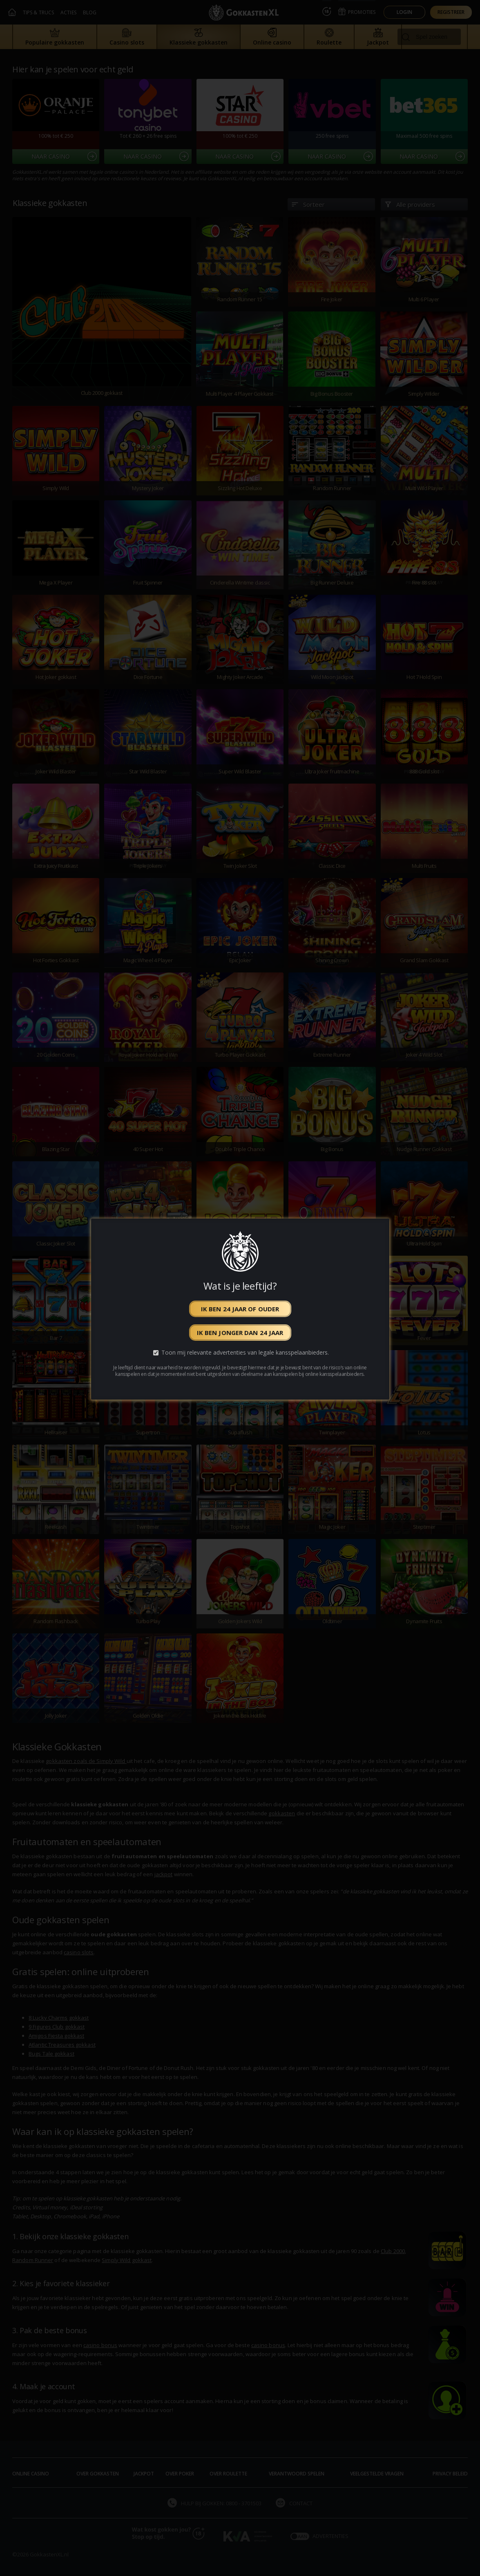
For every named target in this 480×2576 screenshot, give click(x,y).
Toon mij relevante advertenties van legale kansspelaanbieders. (245, 1353)
